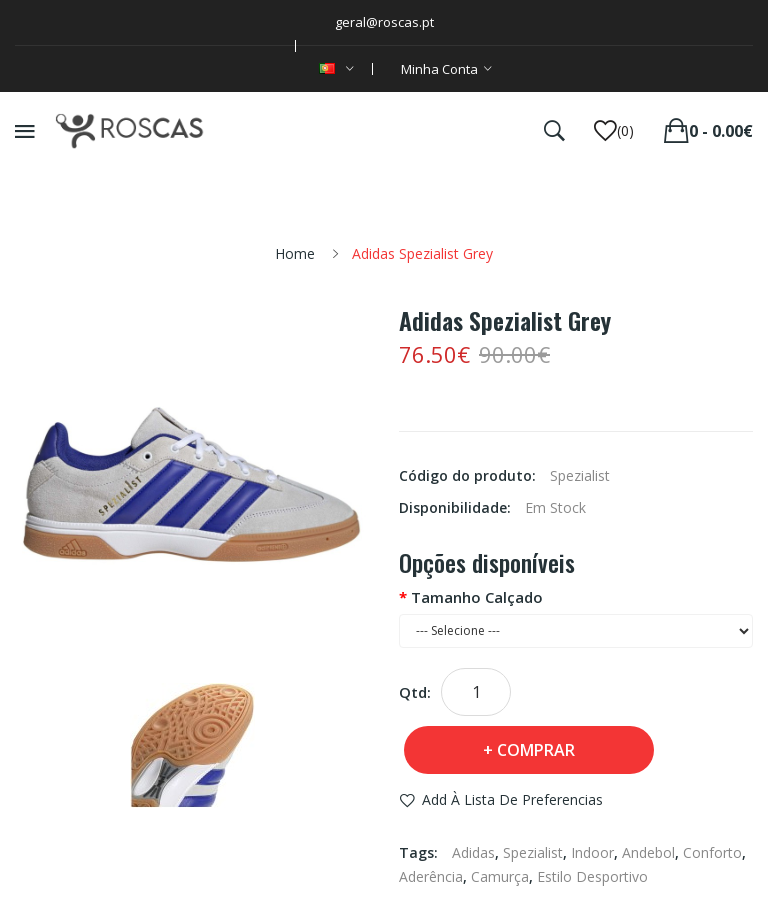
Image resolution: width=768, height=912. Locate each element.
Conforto (712, 852)
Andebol (648, 852)
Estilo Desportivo (592, 876)
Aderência (431, 876)
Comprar (536, 750)
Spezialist (533, 852)
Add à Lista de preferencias (512, 799)
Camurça (500, 876)
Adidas (473, 852)
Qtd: (415, 692)
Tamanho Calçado (477, 597)
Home (295, 253)
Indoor (592, 852)
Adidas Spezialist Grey (422, 253)
